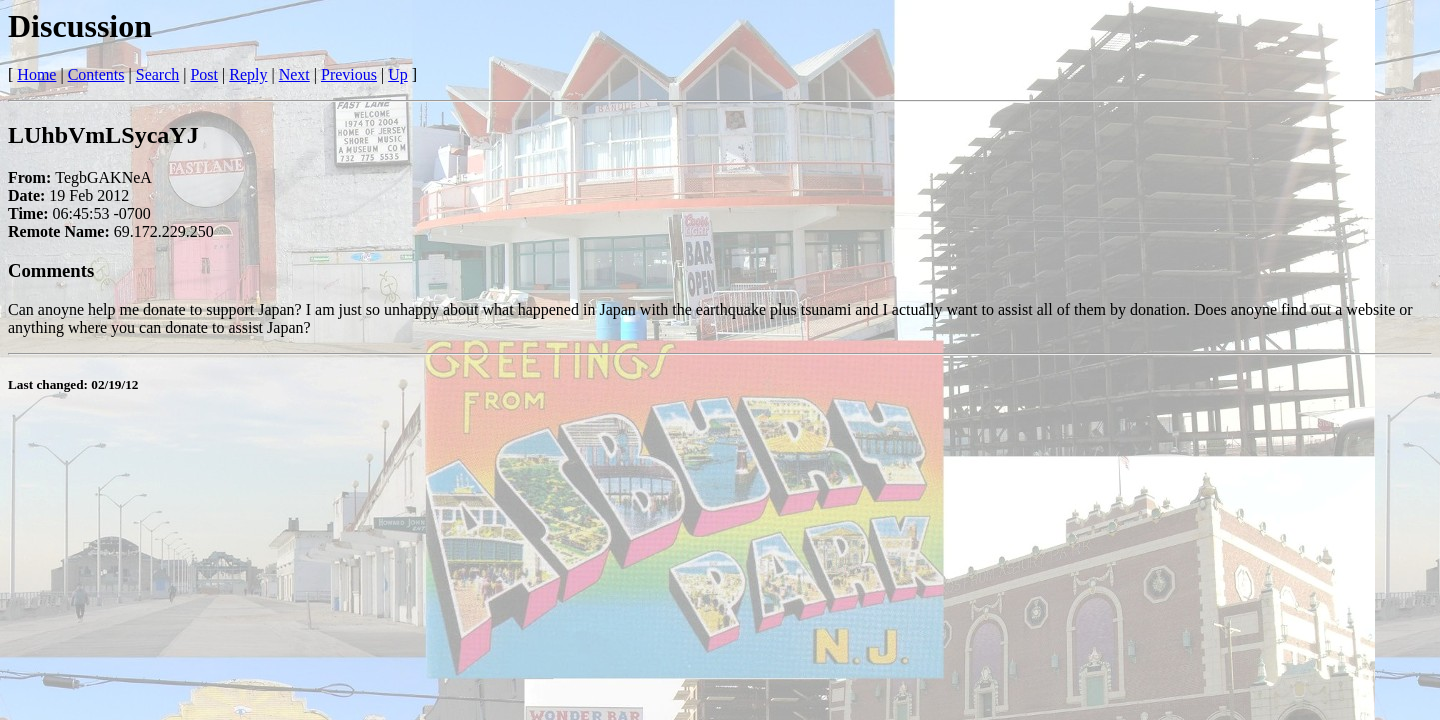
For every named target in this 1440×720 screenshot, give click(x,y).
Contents (96, 74)
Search (158, 74)
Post (204, 74)
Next (294, 74)
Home (36, 74)
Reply (248, 74)
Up (398, 74)
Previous (349, 74)
